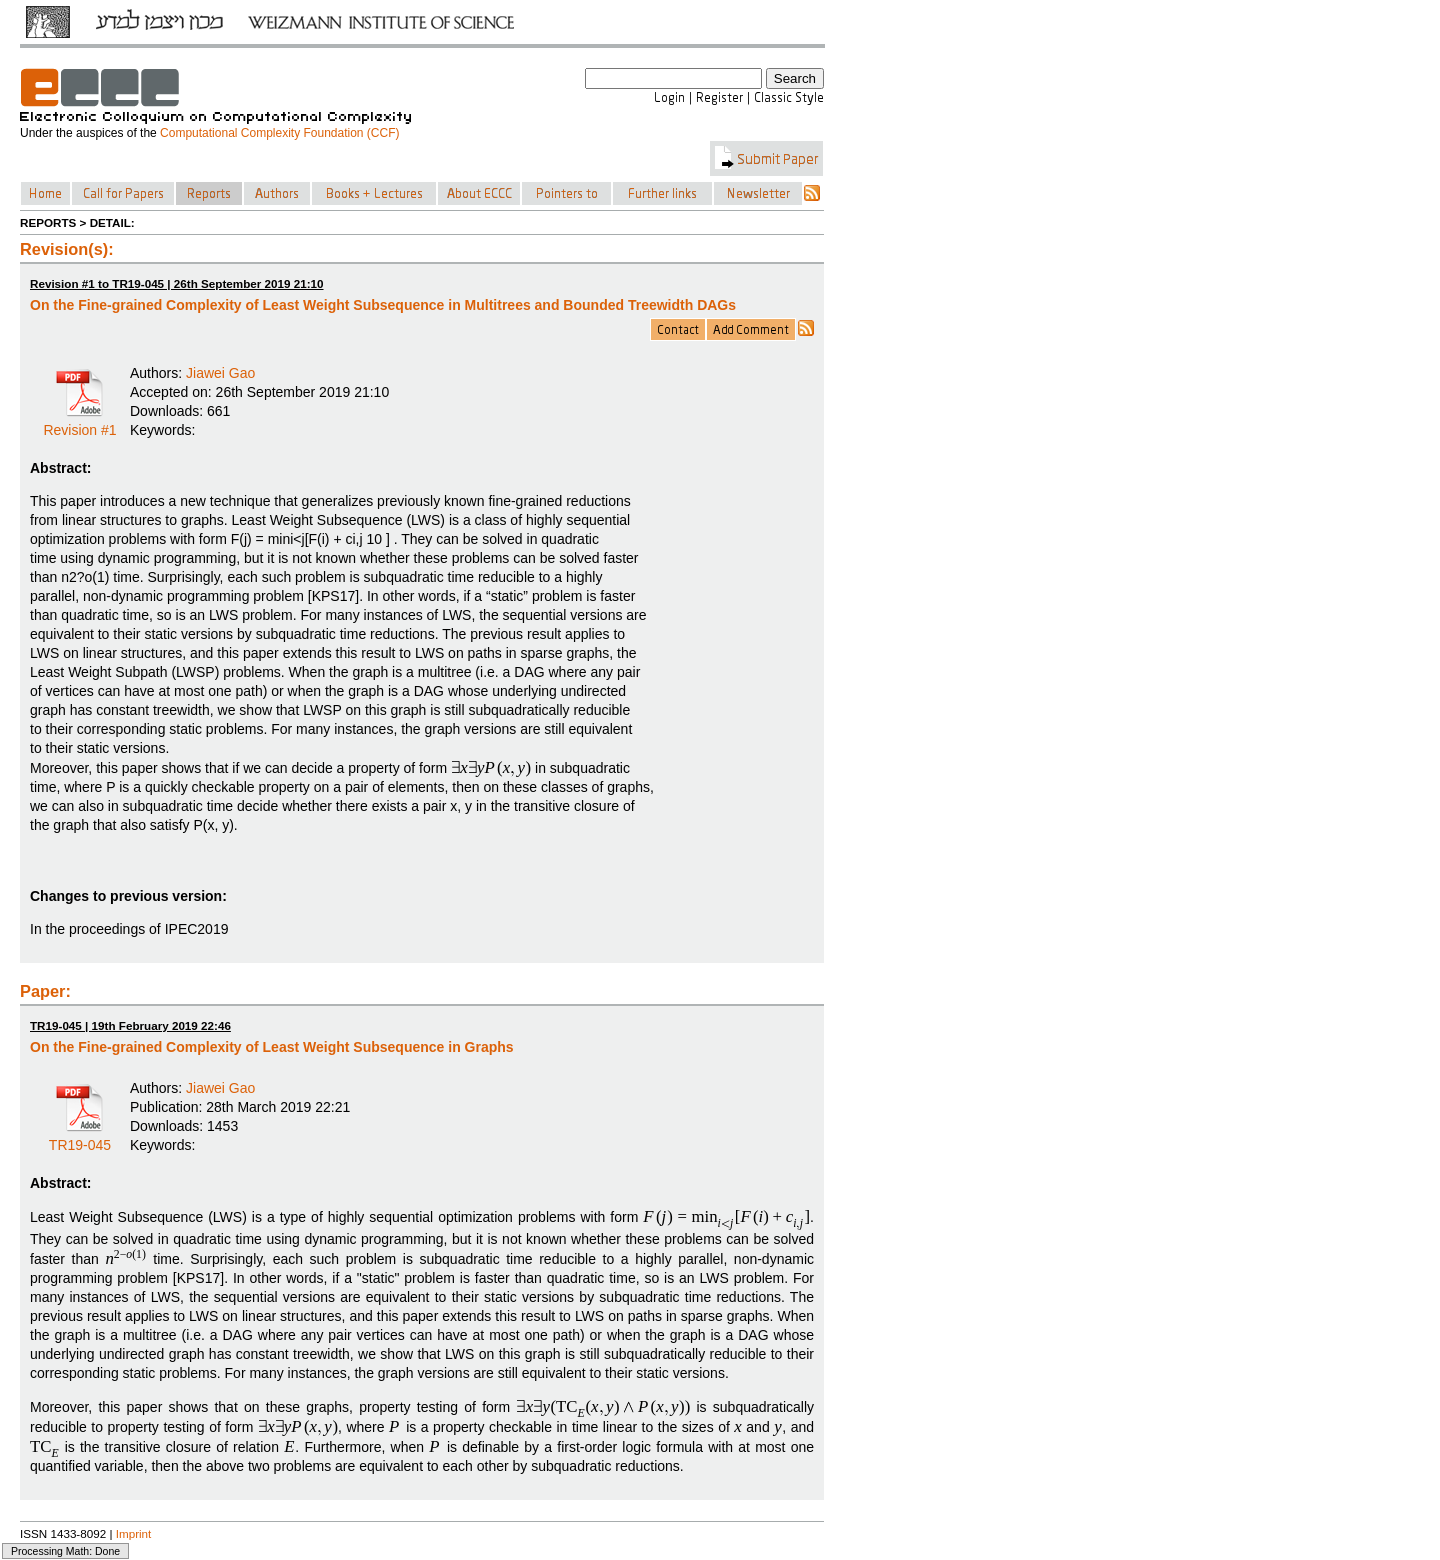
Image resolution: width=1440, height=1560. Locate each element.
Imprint (134, 1533)
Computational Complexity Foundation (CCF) (279, 133)
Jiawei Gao (220, 373)
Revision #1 (79, 423)
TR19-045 (80, 1138)
